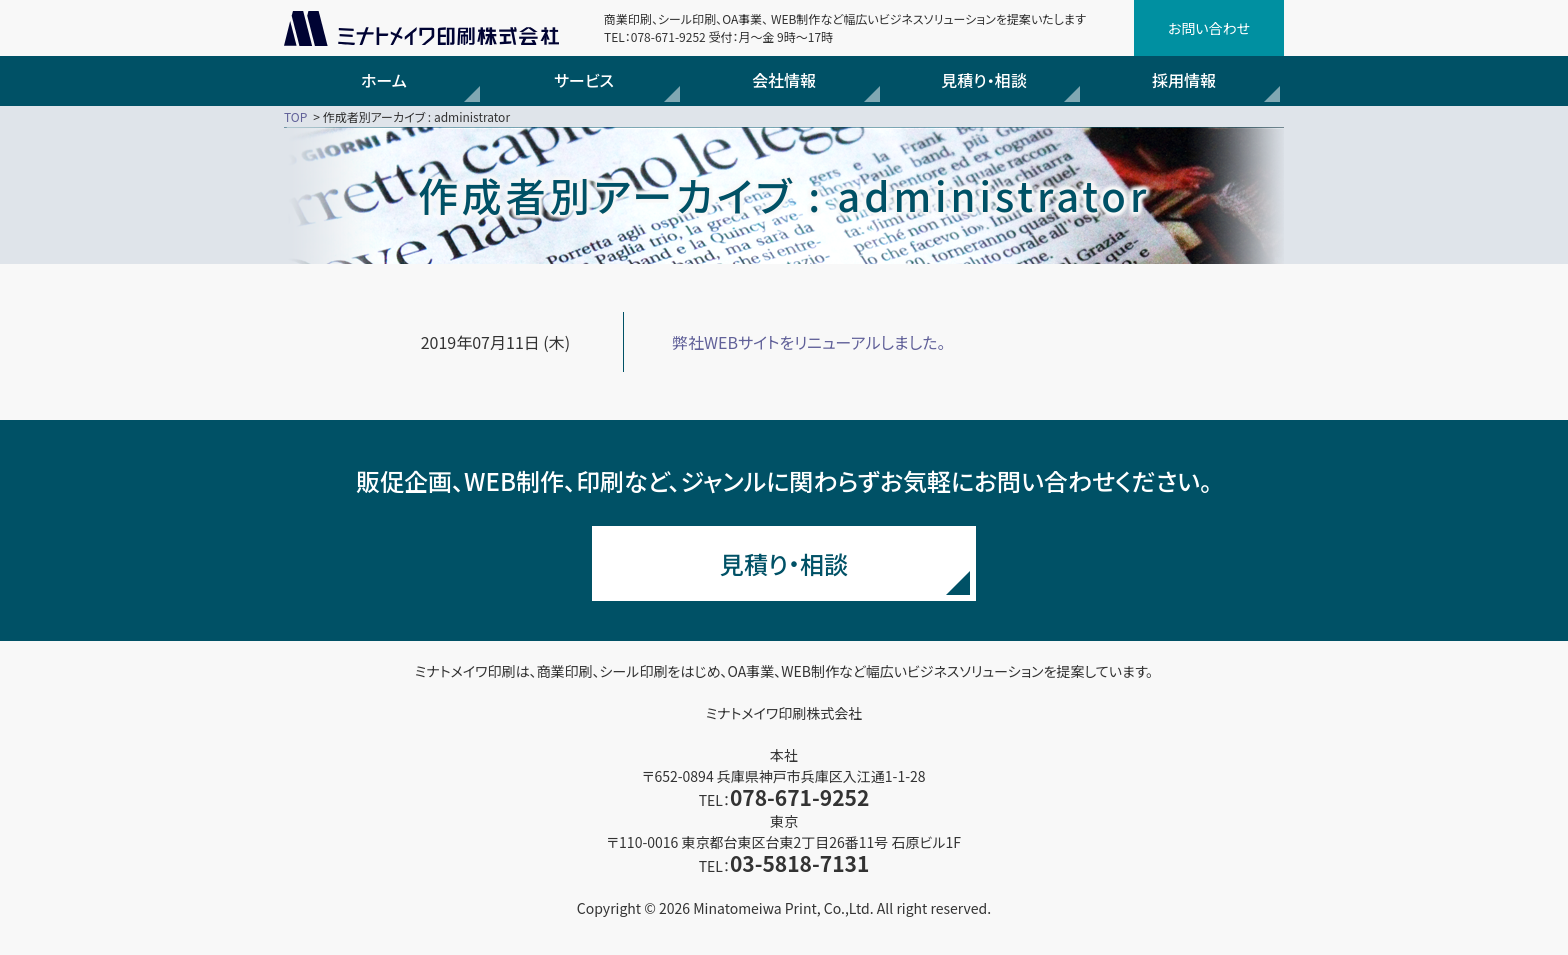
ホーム (384, 80)
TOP (295, 116)
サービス (584, 80)
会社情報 (784, 80)
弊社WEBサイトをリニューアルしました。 (809, 342)
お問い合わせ (1209, 28)
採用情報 (1184, 80)
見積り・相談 (983, 80)
